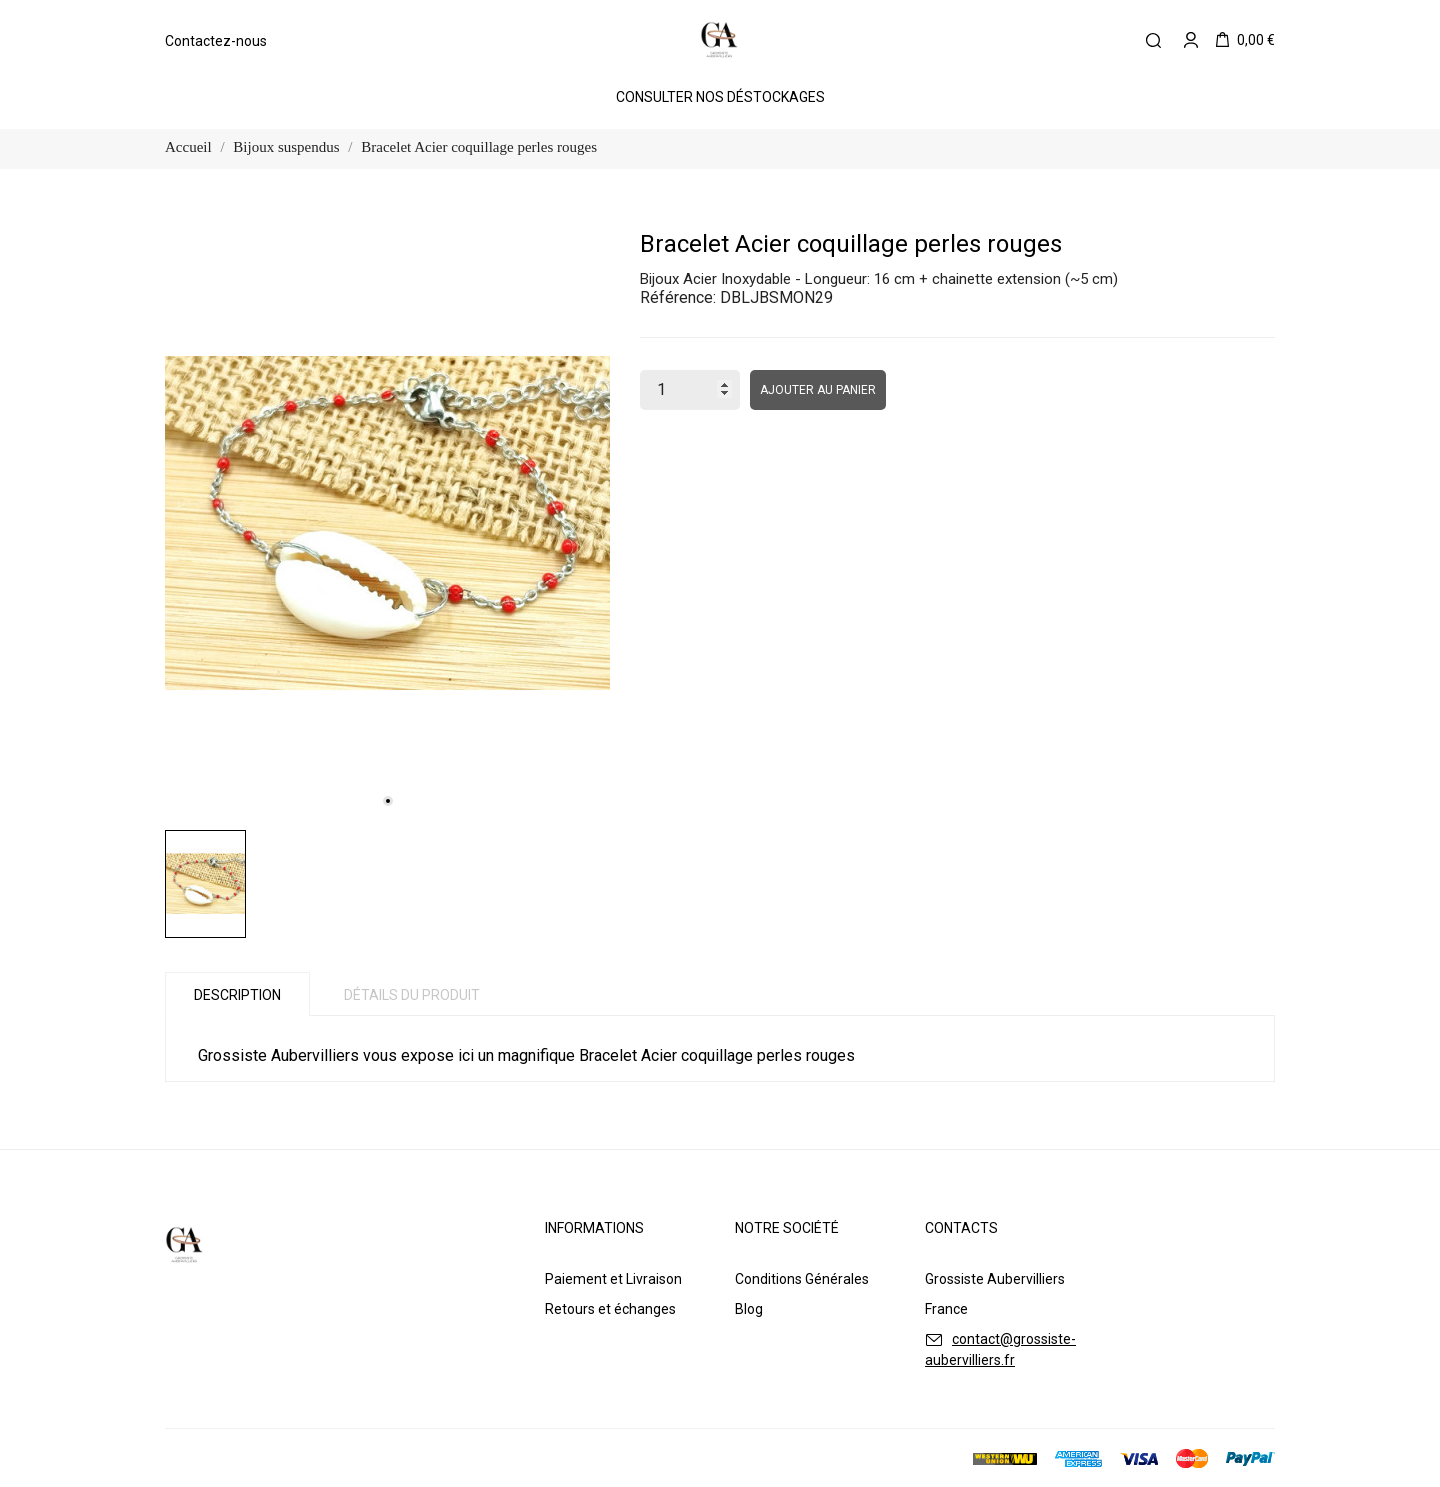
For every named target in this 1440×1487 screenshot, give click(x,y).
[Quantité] (690, 390)
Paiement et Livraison (613, 1279)
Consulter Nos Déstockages (720, 97)
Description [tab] (237, 995)
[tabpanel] (387, 523)
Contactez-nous (216, 41)
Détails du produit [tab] (412, 995)
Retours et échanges (610, 1309)
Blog (749, 1309)
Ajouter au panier (818, 390)
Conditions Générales (802, 1279)
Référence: (678, 297)
